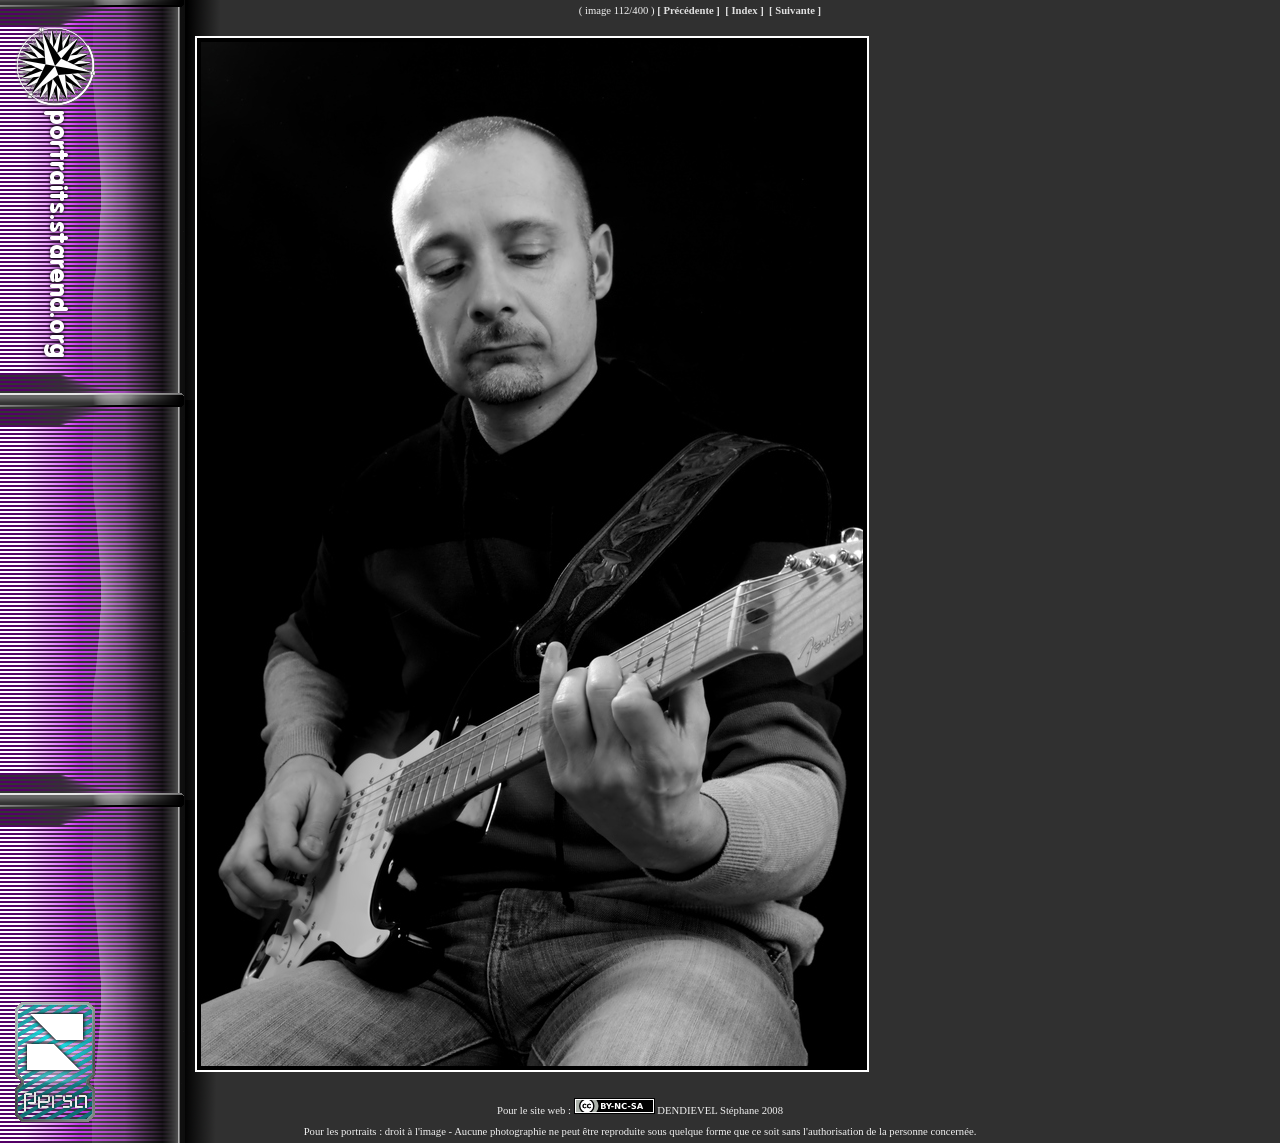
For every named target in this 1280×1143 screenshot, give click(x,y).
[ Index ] (744, 10)
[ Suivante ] (795, 10)
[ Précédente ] (688, 10)
